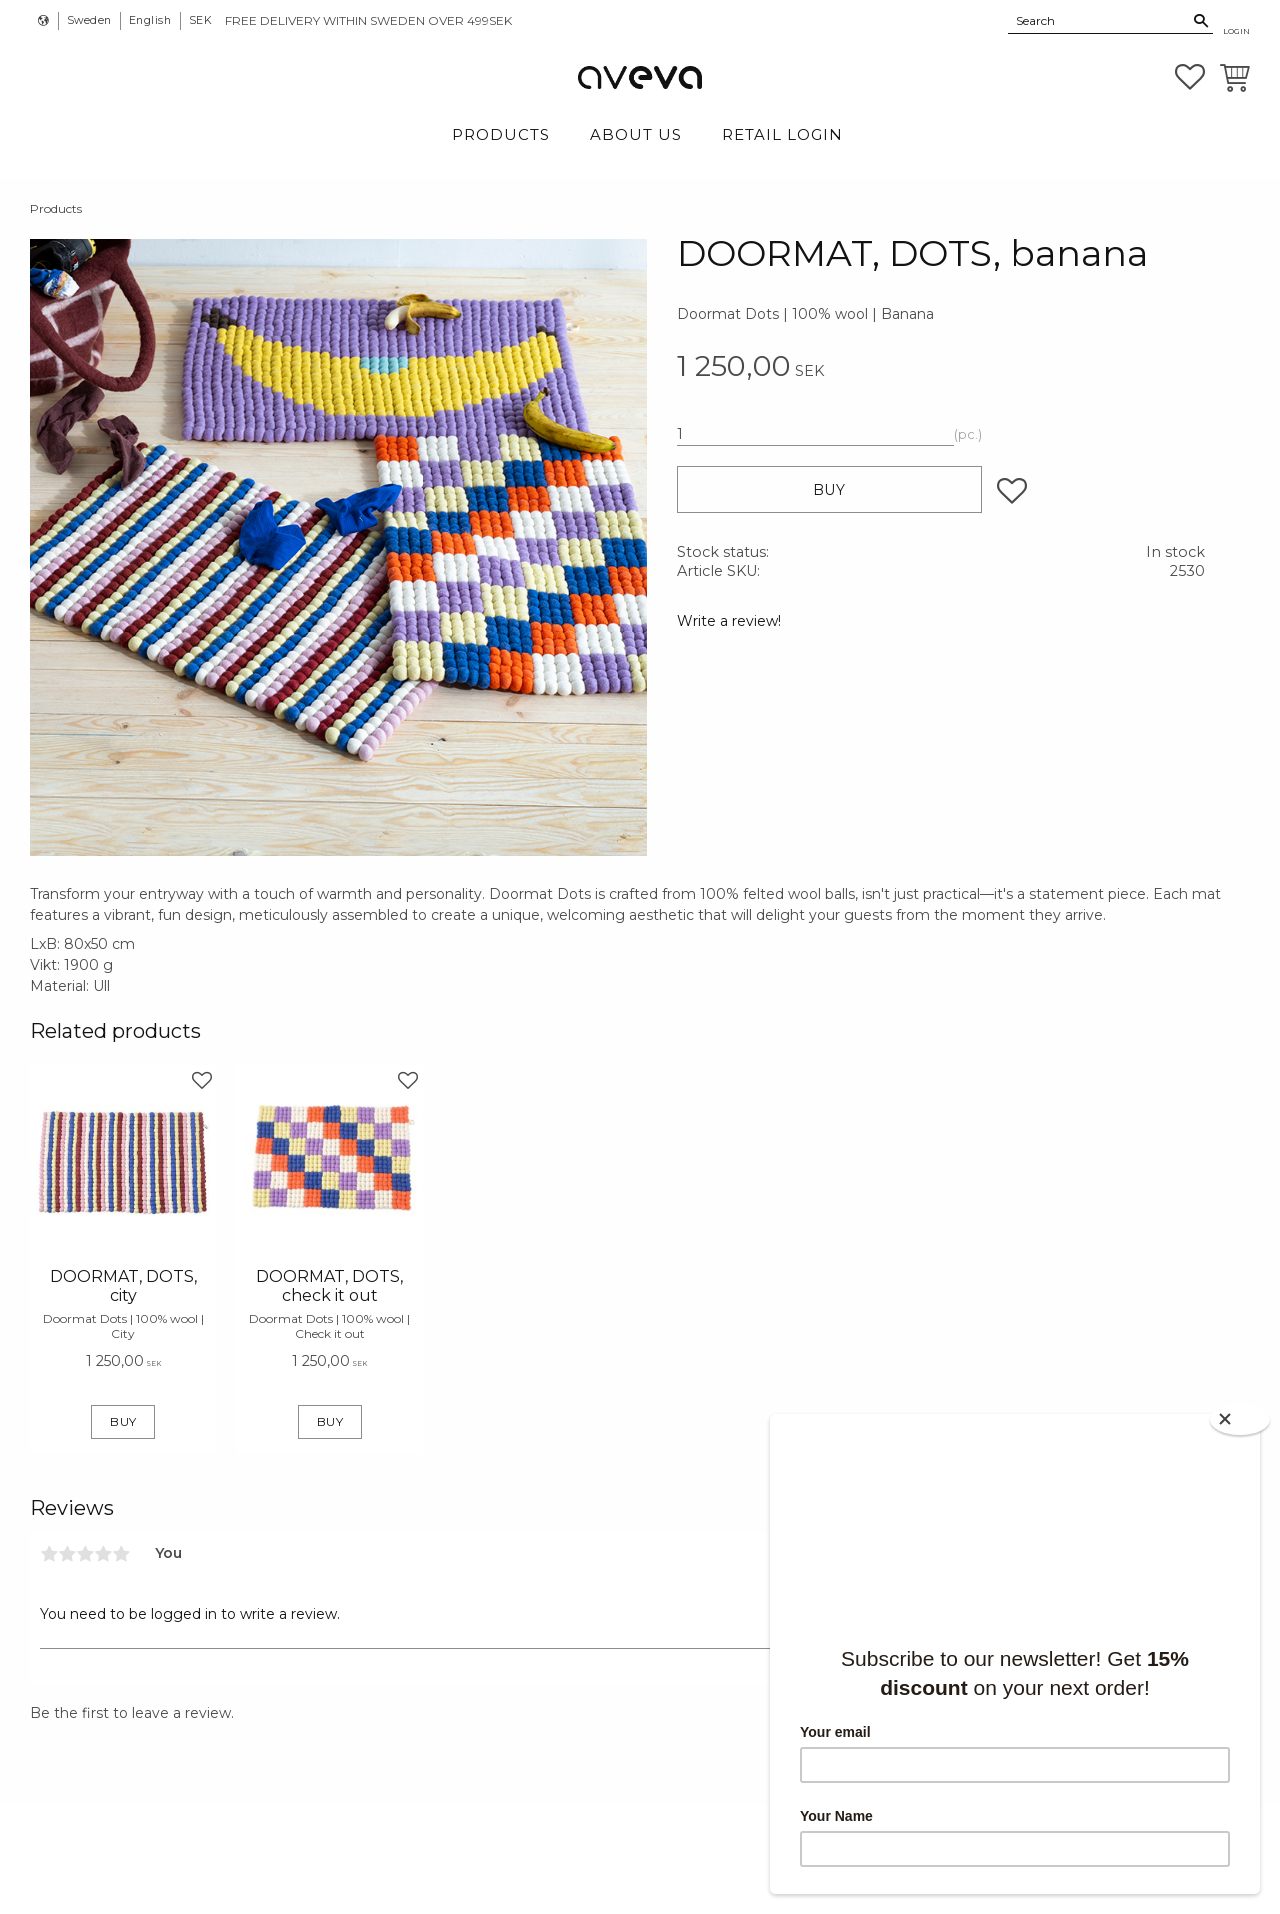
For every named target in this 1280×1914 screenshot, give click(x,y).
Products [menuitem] (501, 134)
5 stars (121, 1554)
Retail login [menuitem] (782, 134)
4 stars (103, 1554)
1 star (49, 1554)
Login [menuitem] (1236, 31)
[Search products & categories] (1099, 20)
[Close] (1240, 1419)
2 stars (67, 1554)
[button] (1190, 77)
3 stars (85, 1554)
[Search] (1201, 21)
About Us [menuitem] (636, 134)
